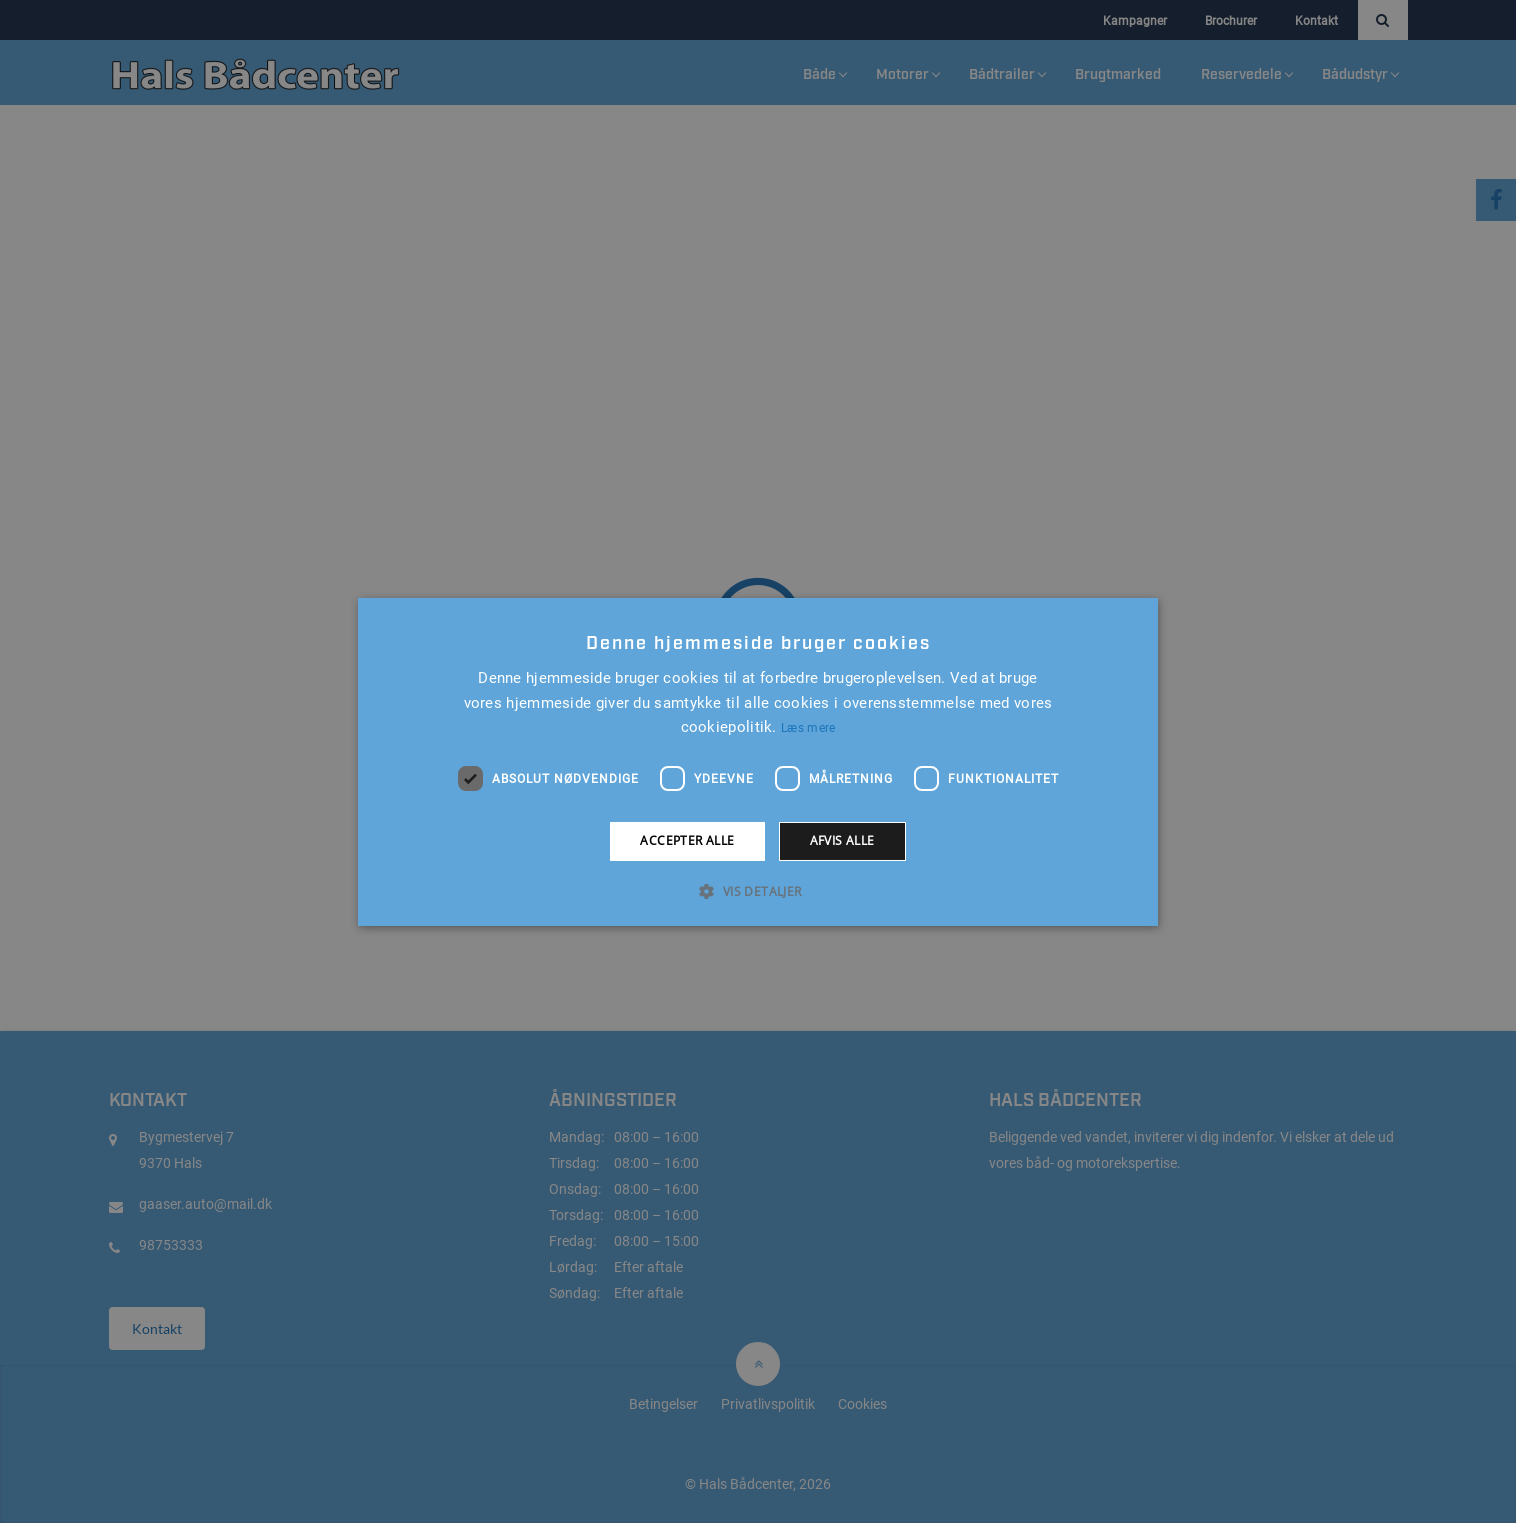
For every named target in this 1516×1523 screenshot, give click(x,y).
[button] (757, 891)
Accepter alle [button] (687, 840)
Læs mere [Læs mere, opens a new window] (808, 728)
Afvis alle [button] (842, 840)
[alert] (758, 761)
